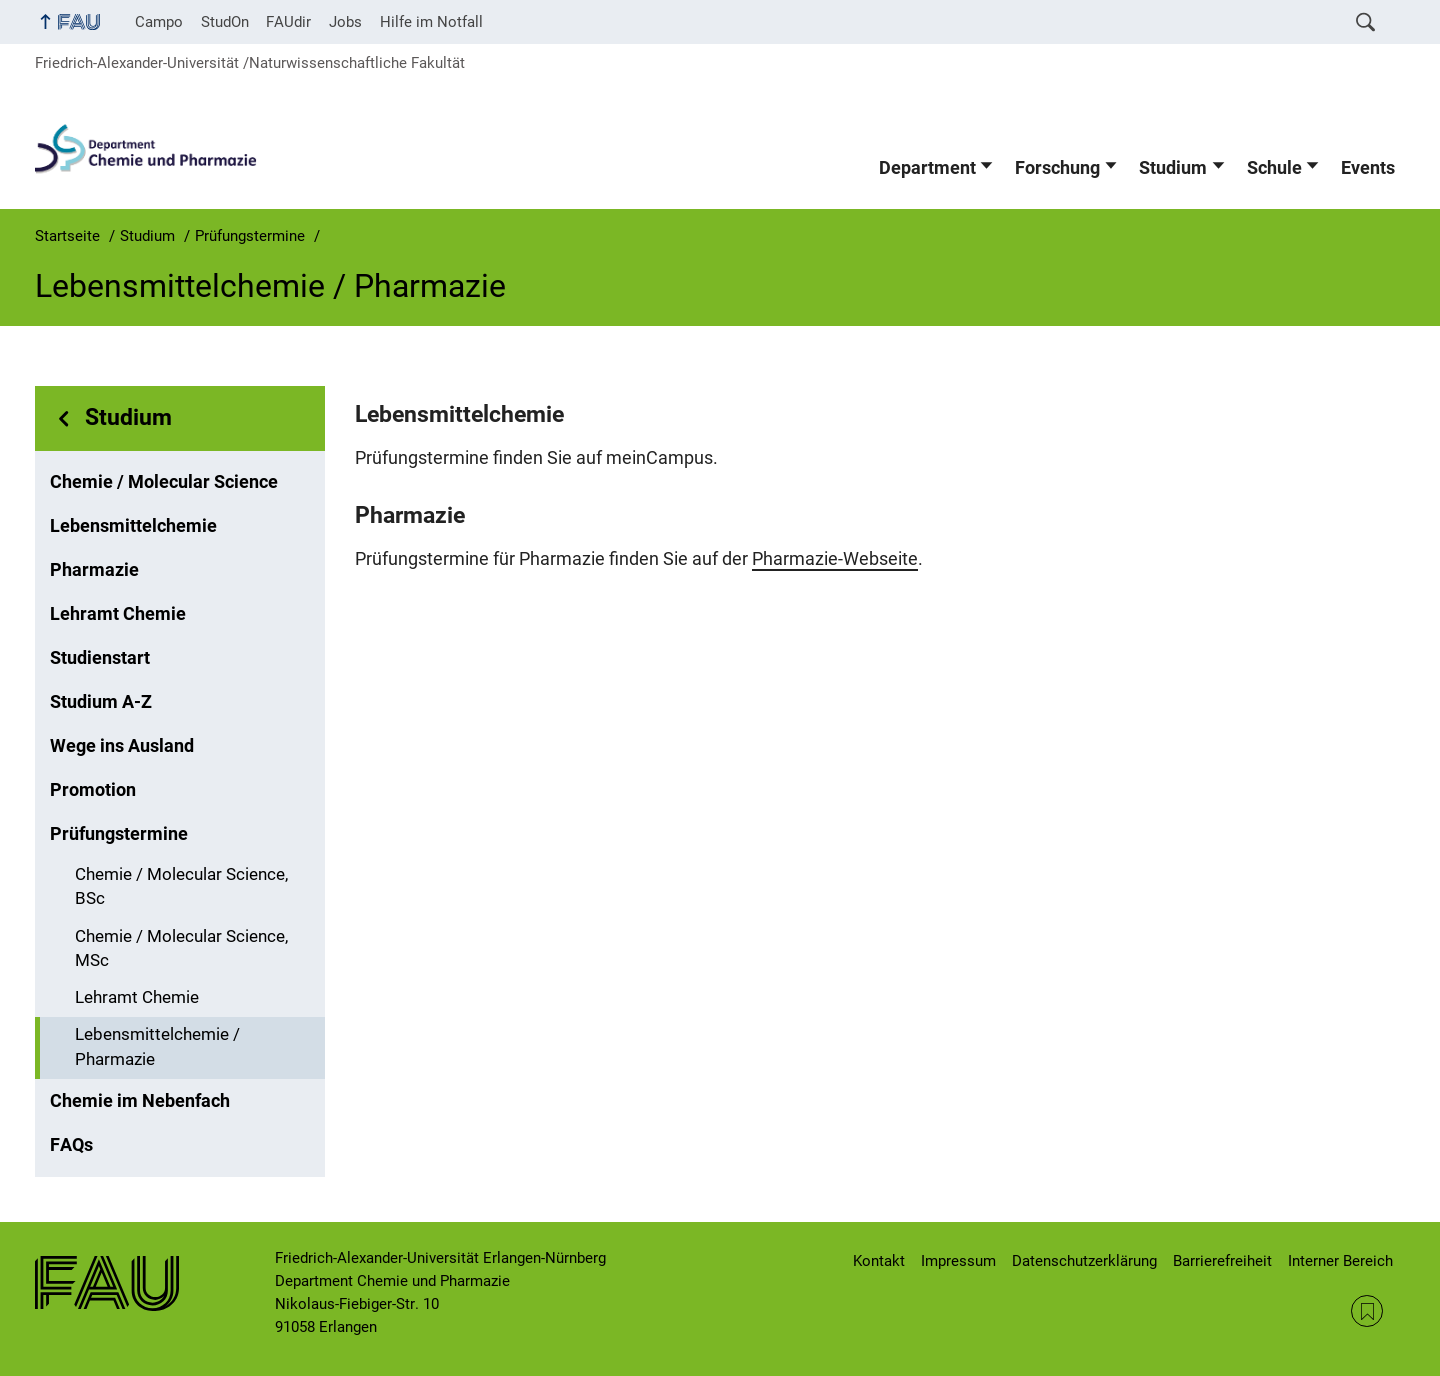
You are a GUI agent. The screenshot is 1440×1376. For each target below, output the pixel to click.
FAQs (71, 1145)
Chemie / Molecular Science (164, 482)
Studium (1173, 168)
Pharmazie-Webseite (835, 559)
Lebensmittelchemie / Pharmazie (157, 1047)
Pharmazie (94, 570)
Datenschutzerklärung (1084, 1261)
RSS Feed (1367, 1311)
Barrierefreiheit (1222, 1261)
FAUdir (288, 22)
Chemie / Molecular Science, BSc (181, 887)
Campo (159, 22)
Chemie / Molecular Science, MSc (181, 949)
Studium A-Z (101, 702)
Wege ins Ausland (122, 746)
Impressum (958, 1261)
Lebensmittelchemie (133, 526)
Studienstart (100, 658)
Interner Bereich (1340, 1261)
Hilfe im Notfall (431, 22)
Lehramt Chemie (118, 614)
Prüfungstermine (119, 834)
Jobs (345, 22)
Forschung (1057, 168)
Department (927, 168)
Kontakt (879, 1261)
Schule (1274, 168)
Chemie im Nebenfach (140, 1101)
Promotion (93, 790)
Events (1368, 168)
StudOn (225, 22)
